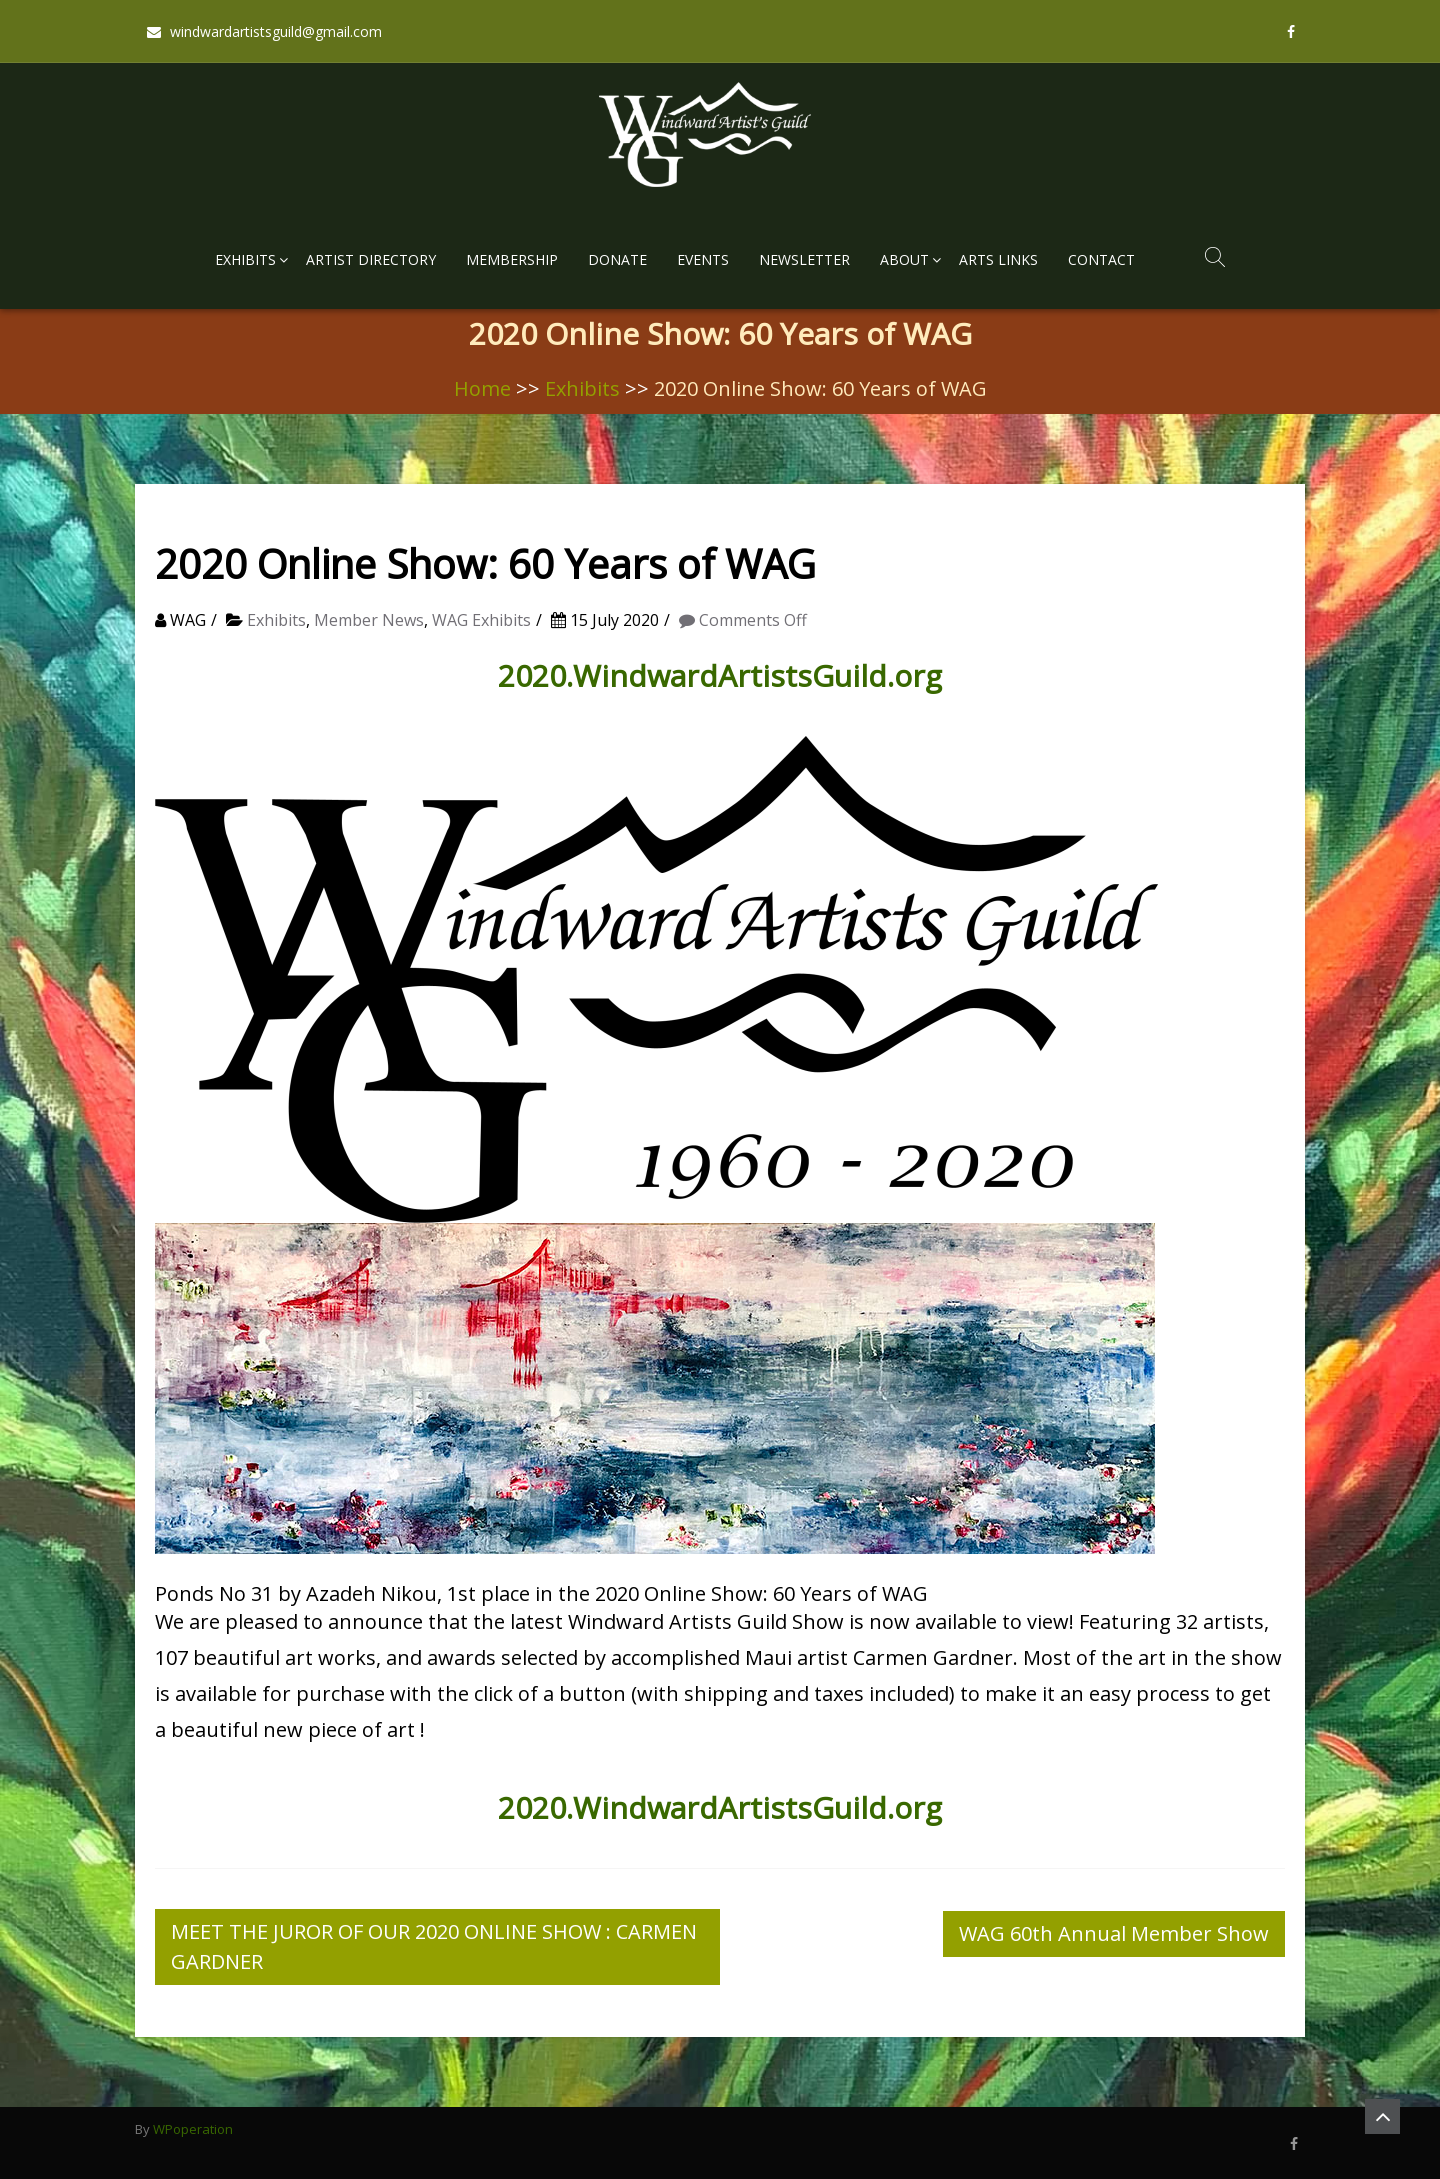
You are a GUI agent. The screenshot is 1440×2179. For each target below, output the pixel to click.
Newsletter (804, 259)
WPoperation (193, 2129)
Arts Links (998, 259)
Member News (369, 620)
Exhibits (245, 259)
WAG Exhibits (481, 620)
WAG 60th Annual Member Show (1114, 1933)
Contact (1101, 259)
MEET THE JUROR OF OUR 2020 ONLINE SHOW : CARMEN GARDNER (434, 1946)
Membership (512, 259)
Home (482, 388)
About (904, 259)
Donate (617, 259)
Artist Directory (371, 259)
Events (703, 259)
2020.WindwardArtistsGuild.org (720, 675)
